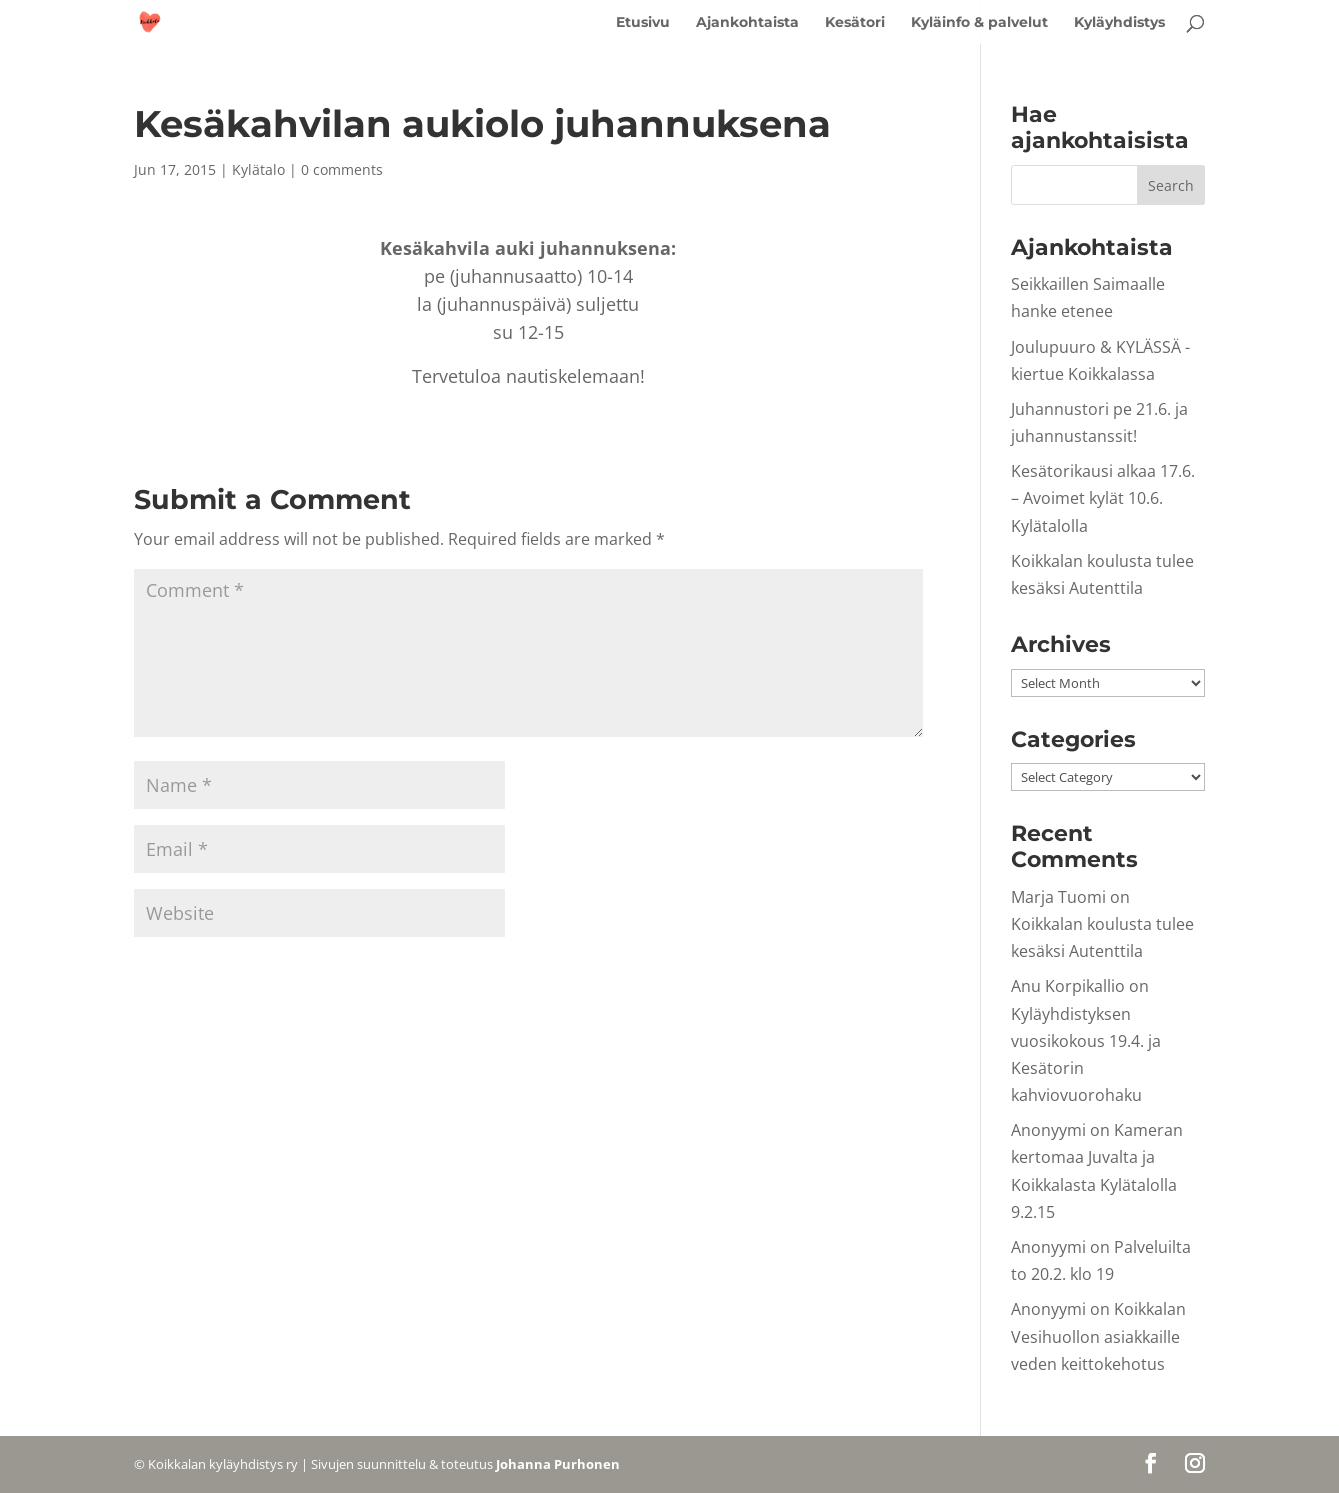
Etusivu (643, 23)
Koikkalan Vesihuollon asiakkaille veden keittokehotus (1098, 1336)
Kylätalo (258, 169)
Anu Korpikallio (1068, 986)
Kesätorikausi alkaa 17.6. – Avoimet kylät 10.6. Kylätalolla (1103, 498)
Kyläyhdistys (1119, 23)
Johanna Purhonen (558, 1464)
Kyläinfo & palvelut (979, 23)
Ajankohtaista (747, 23)
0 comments (342, 169)
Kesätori (855, 23)
